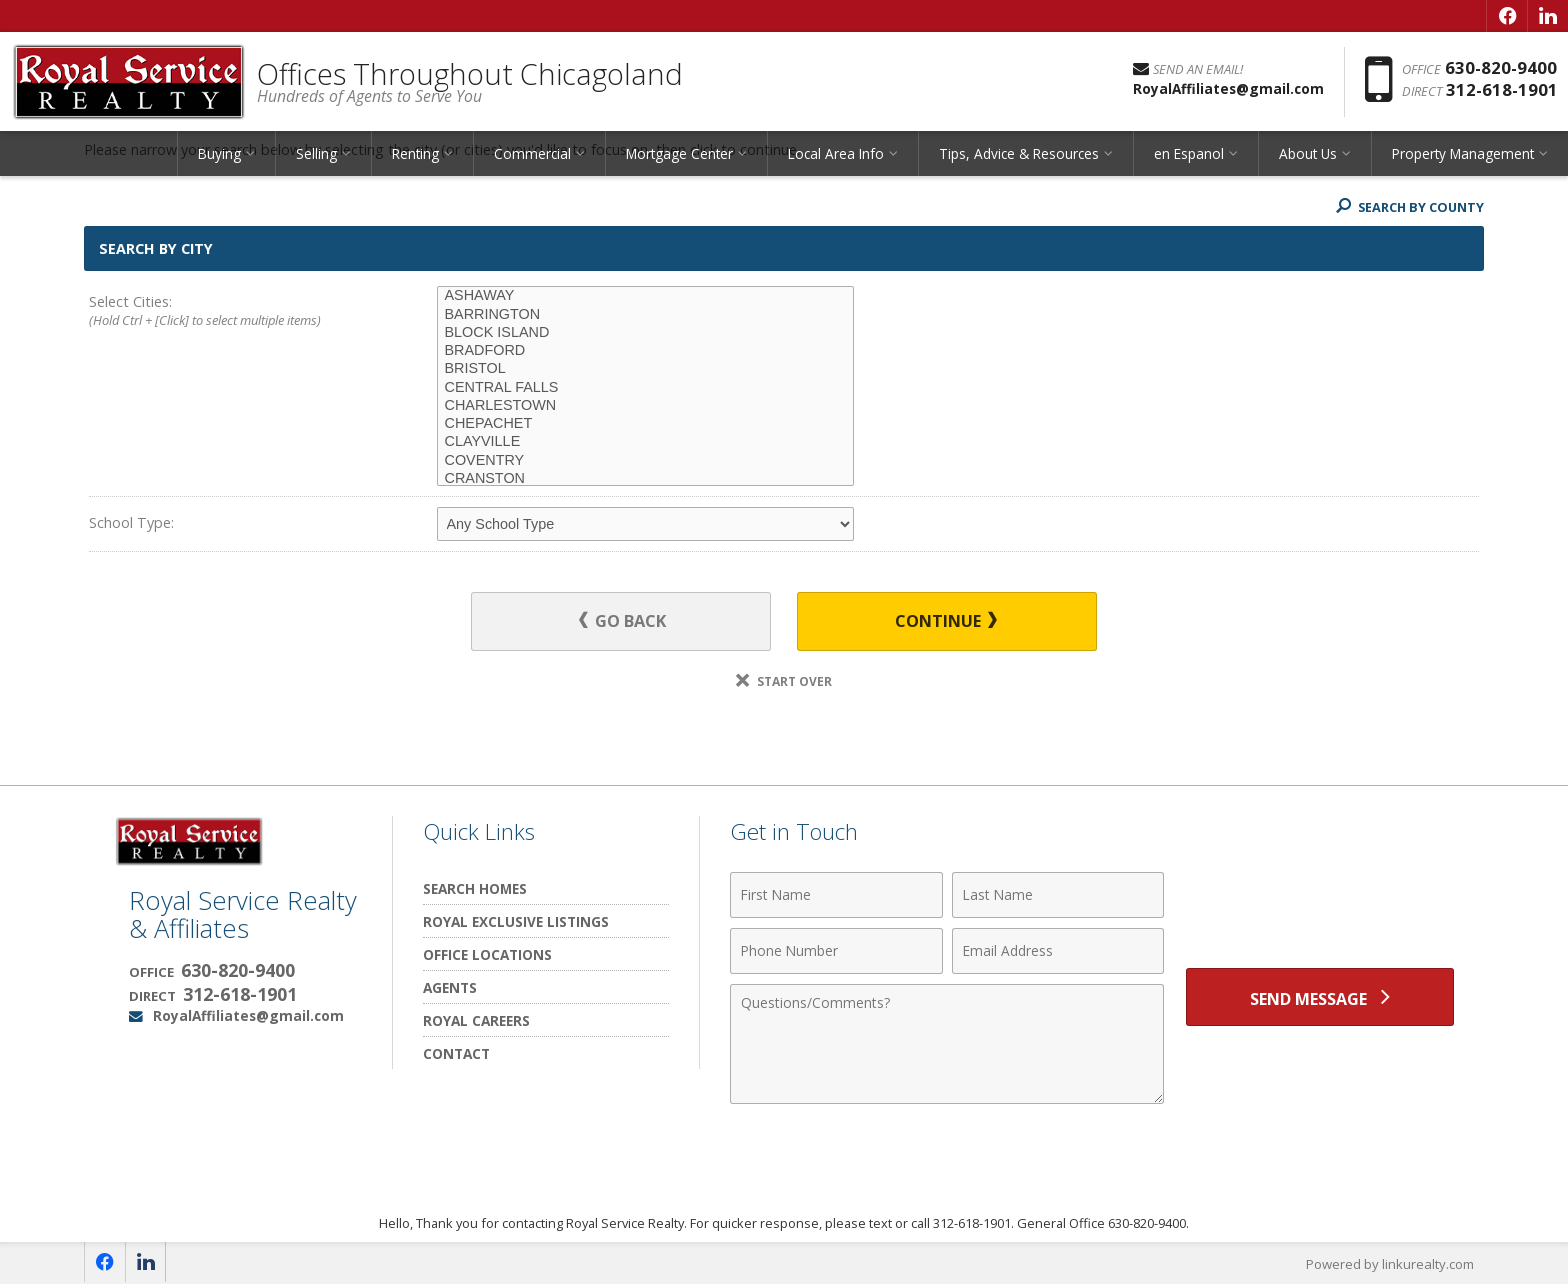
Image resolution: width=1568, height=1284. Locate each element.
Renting (415, 154)
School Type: (131, 522)
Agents (450, 987)
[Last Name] (1058, 895)
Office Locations (487, 954)
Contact (456, 1053)
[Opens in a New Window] (1507, 16)
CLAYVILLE (645, 442)
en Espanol (1189, 154)
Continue (945, 621)
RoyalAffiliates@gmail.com (248, 1015)
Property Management (1463, 154)
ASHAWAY (645, 296)
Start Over (784, 681)
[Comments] (947, 1044)
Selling (316, 154)
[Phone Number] (836, 951)
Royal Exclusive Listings (516, 921)
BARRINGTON (645, 315)
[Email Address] (1058, 951)
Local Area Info (836, 154)
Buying (219, 154)
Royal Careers (476, 1020)
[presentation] (1320, 906)
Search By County (1408, 207)
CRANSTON (645, 479)
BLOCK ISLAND (645, 333)
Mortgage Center (679, 154)
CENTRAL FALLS (645, 388)
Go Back (623, 621)
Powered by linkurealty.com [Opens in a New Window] (1390, 1264)
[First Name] (836, 895)
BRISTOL (645, 369)
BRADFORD (645, 351)
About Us (1308, 154)
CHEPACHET (645, 424)
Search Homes (475, 888)
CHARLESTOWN (645, 406)
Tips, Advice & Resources (1019, 154)
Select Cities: (228, 312)
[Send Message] (1320, 997)
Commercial (532, 154)
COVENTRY (645, 461)
